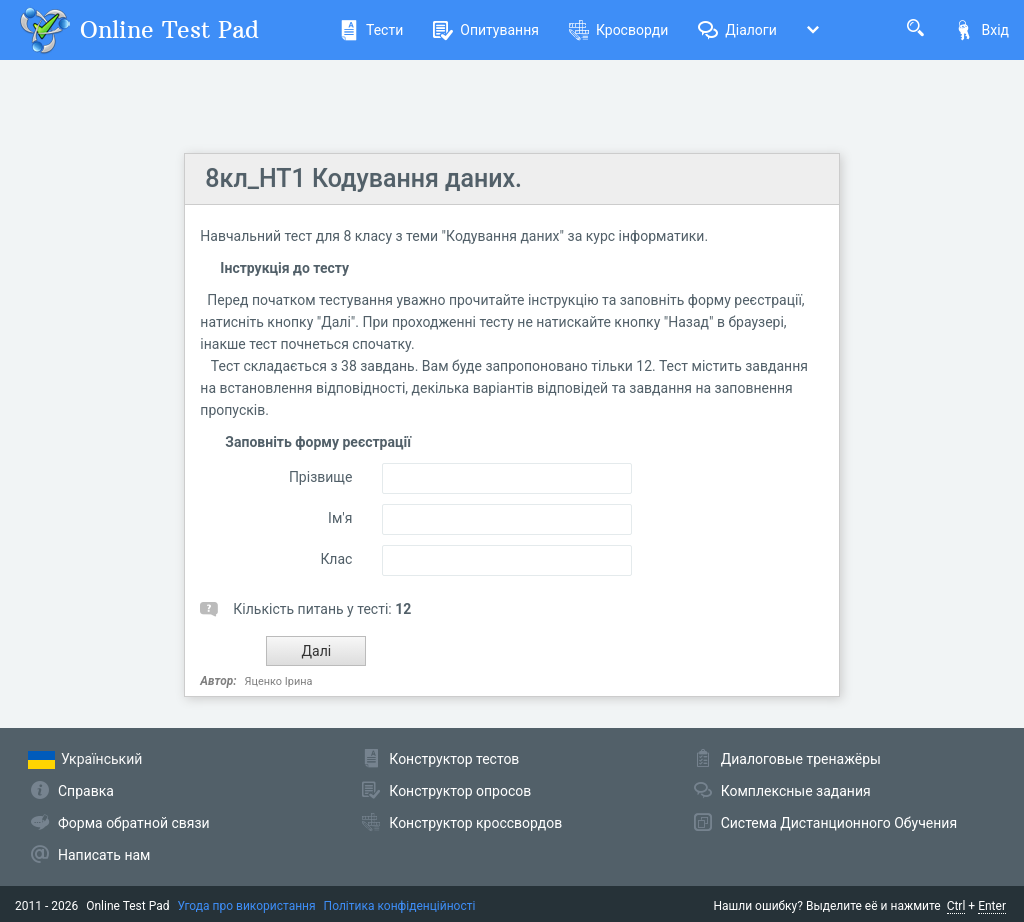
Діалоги (737, 30)
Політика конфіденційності (400, 906)
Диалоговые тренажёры (801, 759)
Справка (86, 791)
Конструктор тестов (454, 759)
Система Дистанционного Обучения (839, 823)
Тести (371, 30)
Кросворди (618, 30)
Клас (336, 559)
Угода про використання (247, 906)
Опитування (486, 30)
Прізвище (321, 477)
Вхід (981, 30)
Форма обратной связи (134, 823)
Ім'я (340, 518)
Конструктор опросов (460, 791)
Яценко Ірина (279, 681)
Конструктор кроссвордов (475, 823)
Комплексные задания (796, 791)
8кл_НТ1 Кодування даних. (363, 178)
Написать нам (104, 855)
